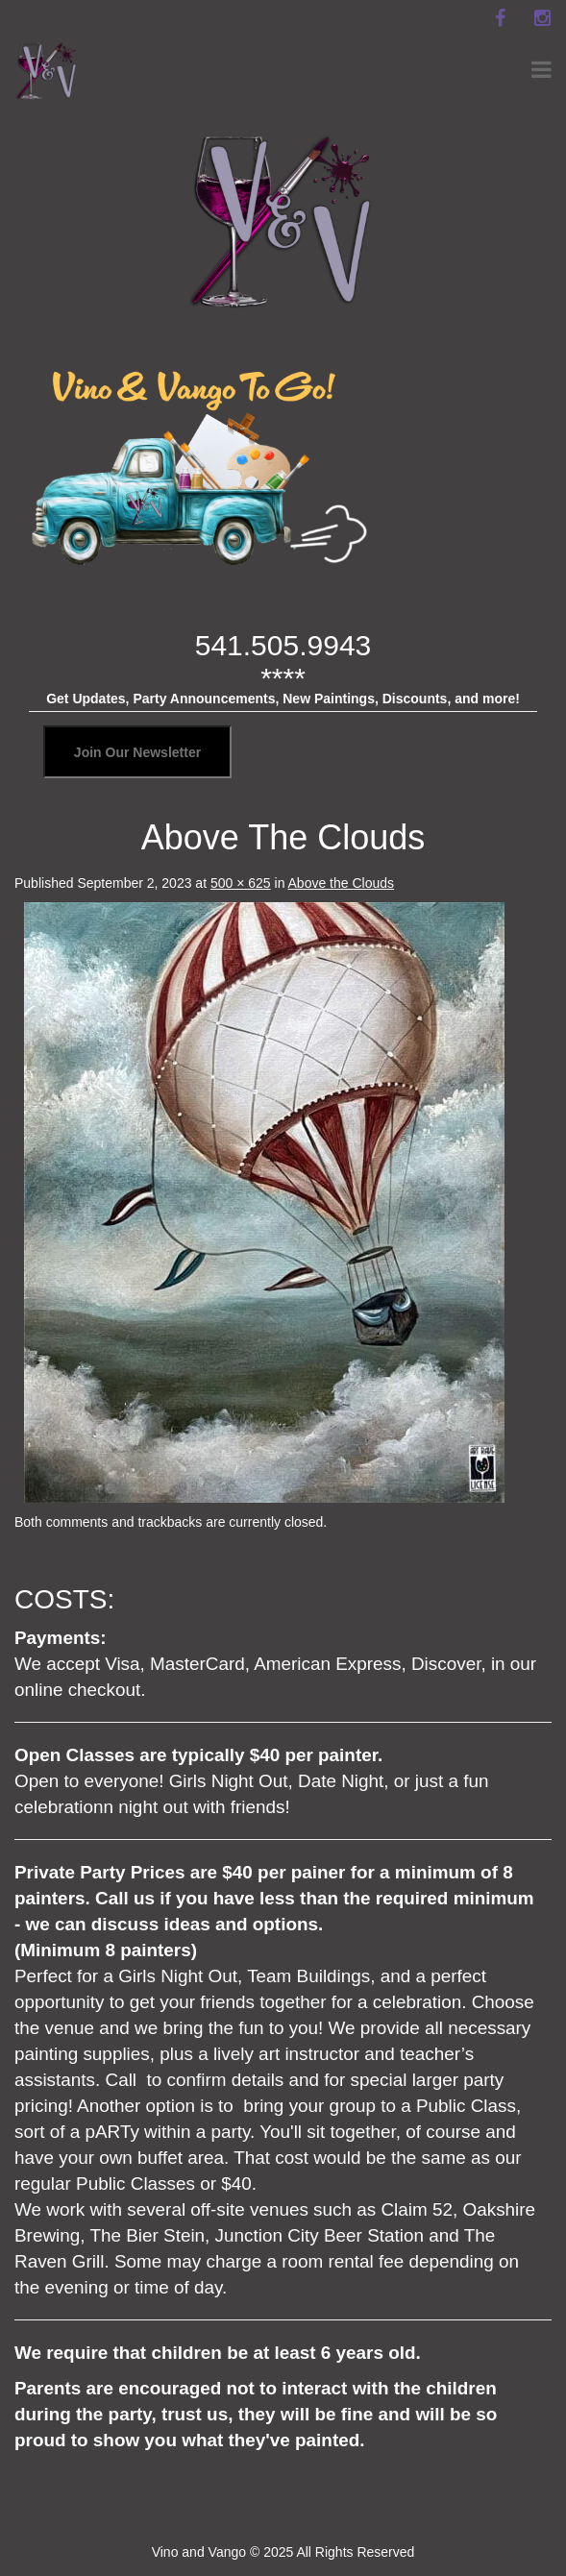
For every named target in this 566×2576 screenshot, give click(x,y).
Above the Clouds (341, 883)
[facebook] (499, 18)
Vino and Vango (199, 2552)
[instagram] (542, 18)
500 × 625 (240, 883)
